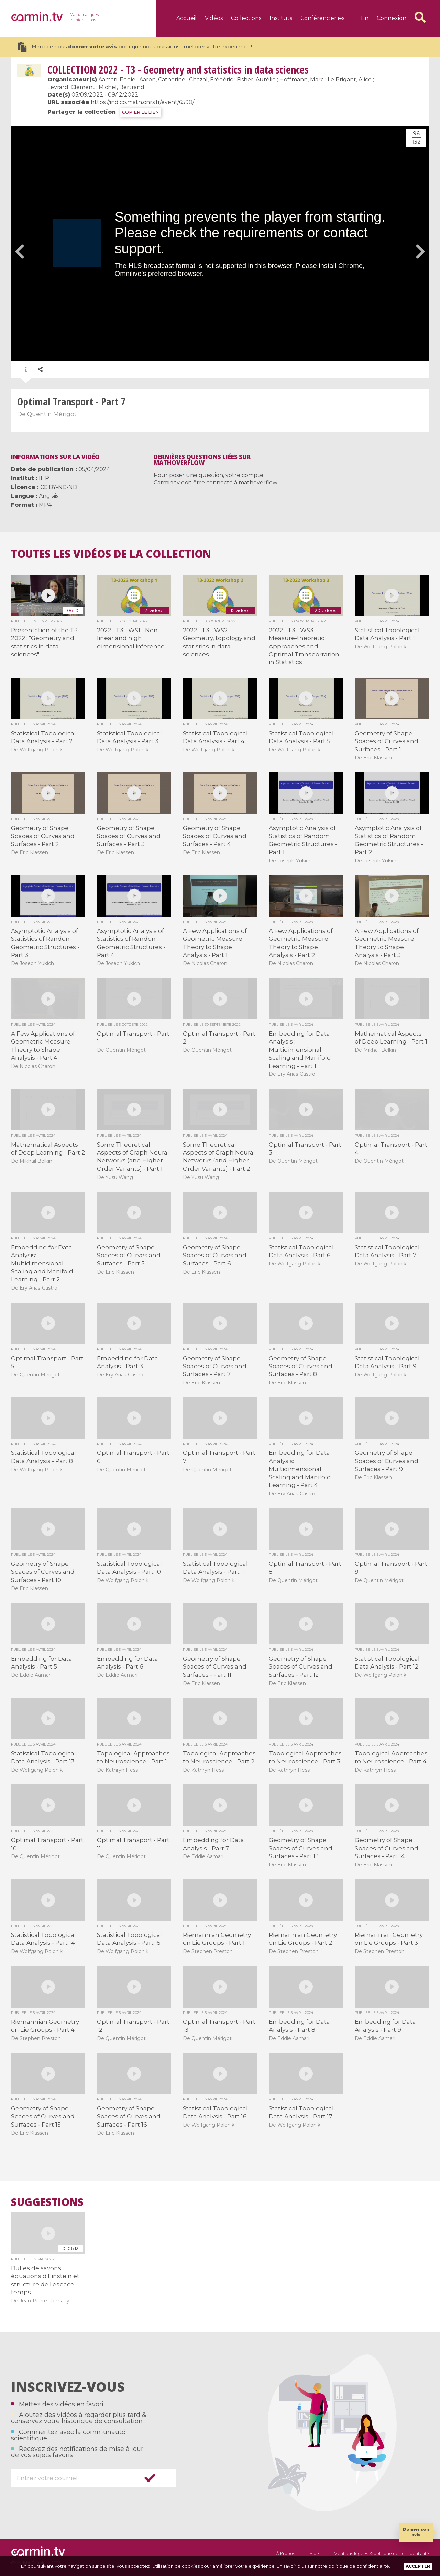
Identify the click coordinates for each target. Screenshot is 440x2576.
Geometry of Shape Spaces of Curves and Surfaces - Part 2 (43, 836)
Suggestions (47, 2202)
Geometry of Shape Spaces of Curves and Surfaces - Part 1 (386, 741)
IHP (44, 478)
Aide (314, 2553)
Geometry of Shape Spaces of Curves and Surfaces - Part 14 (386, 1848)
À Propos (285, 2553)
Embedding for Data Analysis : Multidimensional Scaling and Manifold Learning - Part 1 (300, 1049)
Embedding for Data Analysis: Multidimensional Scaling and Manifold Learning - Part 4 (300, 1468)
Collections (246, 18)
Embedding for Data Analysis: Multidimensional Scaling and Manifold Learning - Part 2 (42, 1263)
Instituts (281, 18)
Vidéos (214, 18)
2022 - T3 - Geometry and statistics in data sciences (178, 70)
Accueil (186, 18)
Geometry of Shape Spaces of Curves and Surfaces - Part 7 (214, 1366)
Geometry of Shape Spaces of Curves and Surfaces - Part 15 (43, 2116)
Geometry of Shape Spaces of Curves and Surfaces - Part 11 (214, 1666)
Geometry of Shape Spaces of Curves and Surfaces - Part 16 (129, 2116)
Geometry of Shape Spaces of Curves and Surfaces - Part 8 (300, 1366)
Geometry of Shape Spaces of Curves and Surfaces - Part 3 (129, 836)
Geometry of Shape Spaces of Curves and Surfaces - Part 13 (300, 1848)
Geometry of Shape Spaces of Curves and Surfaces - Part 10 (43, 1571)
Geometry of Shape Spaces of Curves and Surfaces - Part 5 (129, 1255)
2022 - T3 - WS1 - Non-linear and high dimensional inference (131, 638)
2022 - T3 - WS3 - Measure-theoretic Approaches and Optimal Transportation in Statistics (304, 646)
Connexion (391, 18)
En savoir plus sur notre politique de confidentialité (333, 2566)
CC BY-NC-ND (58, 487)
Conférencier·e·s (322, 18)
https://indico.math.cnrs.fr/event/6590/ (142, 102)
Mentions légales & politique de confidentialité (381, 2553)
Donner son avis (416, 2532)
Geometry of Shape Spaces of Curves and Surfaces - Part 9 (386, 1460)
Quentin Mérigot (52, 414)
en (364, 18)
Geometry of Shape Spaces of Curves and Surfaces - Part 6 (214, 1255)
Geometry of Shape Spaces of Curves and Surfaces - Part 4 (214, 836)
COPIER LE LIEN (140, 112)
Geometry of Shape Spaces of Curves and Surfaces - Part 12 (300, 1666)
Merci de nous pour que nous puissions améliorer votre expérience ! (135, 47)
